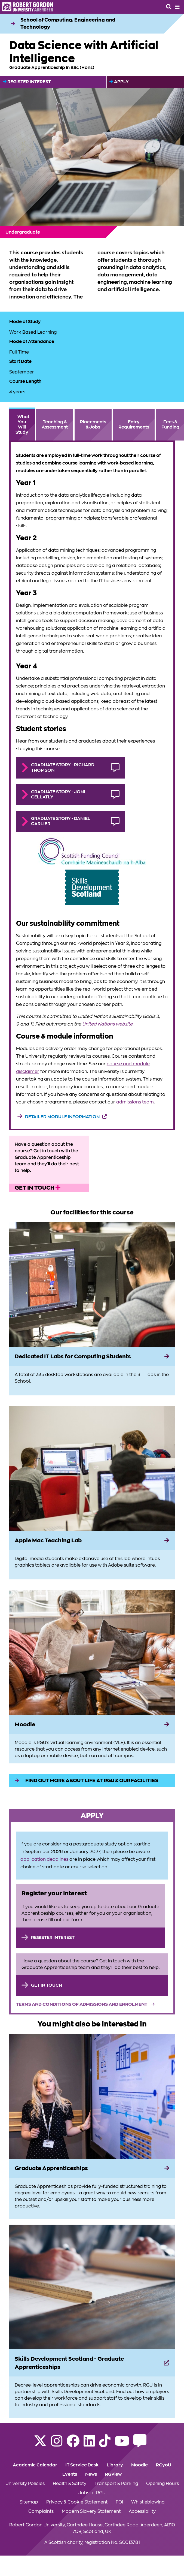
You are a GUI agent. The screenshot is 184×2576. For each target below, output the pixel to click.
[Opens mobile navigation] (177, 7)
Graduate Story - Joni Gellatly (58, 794)
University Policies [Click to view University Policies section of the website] (25, 2483)
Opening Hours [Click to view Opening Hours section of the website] (162, 2483)
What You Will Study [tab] (22, 425)
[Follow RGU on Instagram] (56, 2444)
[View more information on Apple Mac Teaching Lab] (92, 1468)
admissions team (135, 1102)
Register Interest (27, 81)
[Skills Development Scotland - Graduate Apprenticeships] (92, 2362)
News (91, 2474)
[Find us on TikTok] (105, 2444)
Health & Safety (69, 2483)
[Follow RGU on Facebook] (72, 2444)
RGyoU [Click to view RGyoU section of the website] (163, 2465)
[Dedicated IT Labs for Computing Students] (92, 1356)
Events (69, 2474)
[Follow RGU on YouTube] (122, 2444)
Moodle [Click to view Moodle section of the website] (139, 2465)
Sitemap (29, 2502)
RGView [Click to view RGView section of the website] (113, 2474)
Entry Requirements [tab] (133, 424)
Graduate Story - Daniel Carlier (60, 821)
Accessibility (142, 2511)
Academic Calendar (35, 2465)
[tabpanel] (92, 785)
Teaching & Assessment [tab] (55, 424)
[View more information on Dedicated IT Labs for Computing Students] (92, 1284)
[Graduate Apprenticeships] (92, 2168)
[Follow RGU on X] (40, 2444)
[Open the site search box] (168, 7)
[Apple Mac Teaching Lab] (92, 1540)
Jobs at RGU (92, 2493)
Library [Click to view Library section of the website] (115, 2465)
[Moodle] (92, 1724)
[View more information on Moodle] (92, 1652)
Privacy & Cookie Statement (77, 2502)
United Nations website (107, 1024)
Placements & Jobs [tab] (93, 424)
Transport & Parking (116, 2483)
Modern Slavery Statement (91, 2511)
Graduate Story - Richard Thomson (62, 767)
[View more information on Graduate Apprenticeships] (92, 2096)
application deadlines (44, 1859)
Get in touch (37, 1187)
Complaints (41, 2511)
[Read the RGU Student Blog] (139, 2444)
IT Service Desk (82, 2465)
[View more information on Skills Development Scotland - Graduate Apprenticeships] (92, 2287)
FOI (119, 2502)
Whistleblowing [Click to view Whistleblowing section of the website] (147, 2502)
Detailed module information (62, 1117)
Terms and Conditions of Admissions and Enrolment (82, 2004)
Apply (119, 81)
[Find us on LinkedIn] (89, 2444)
